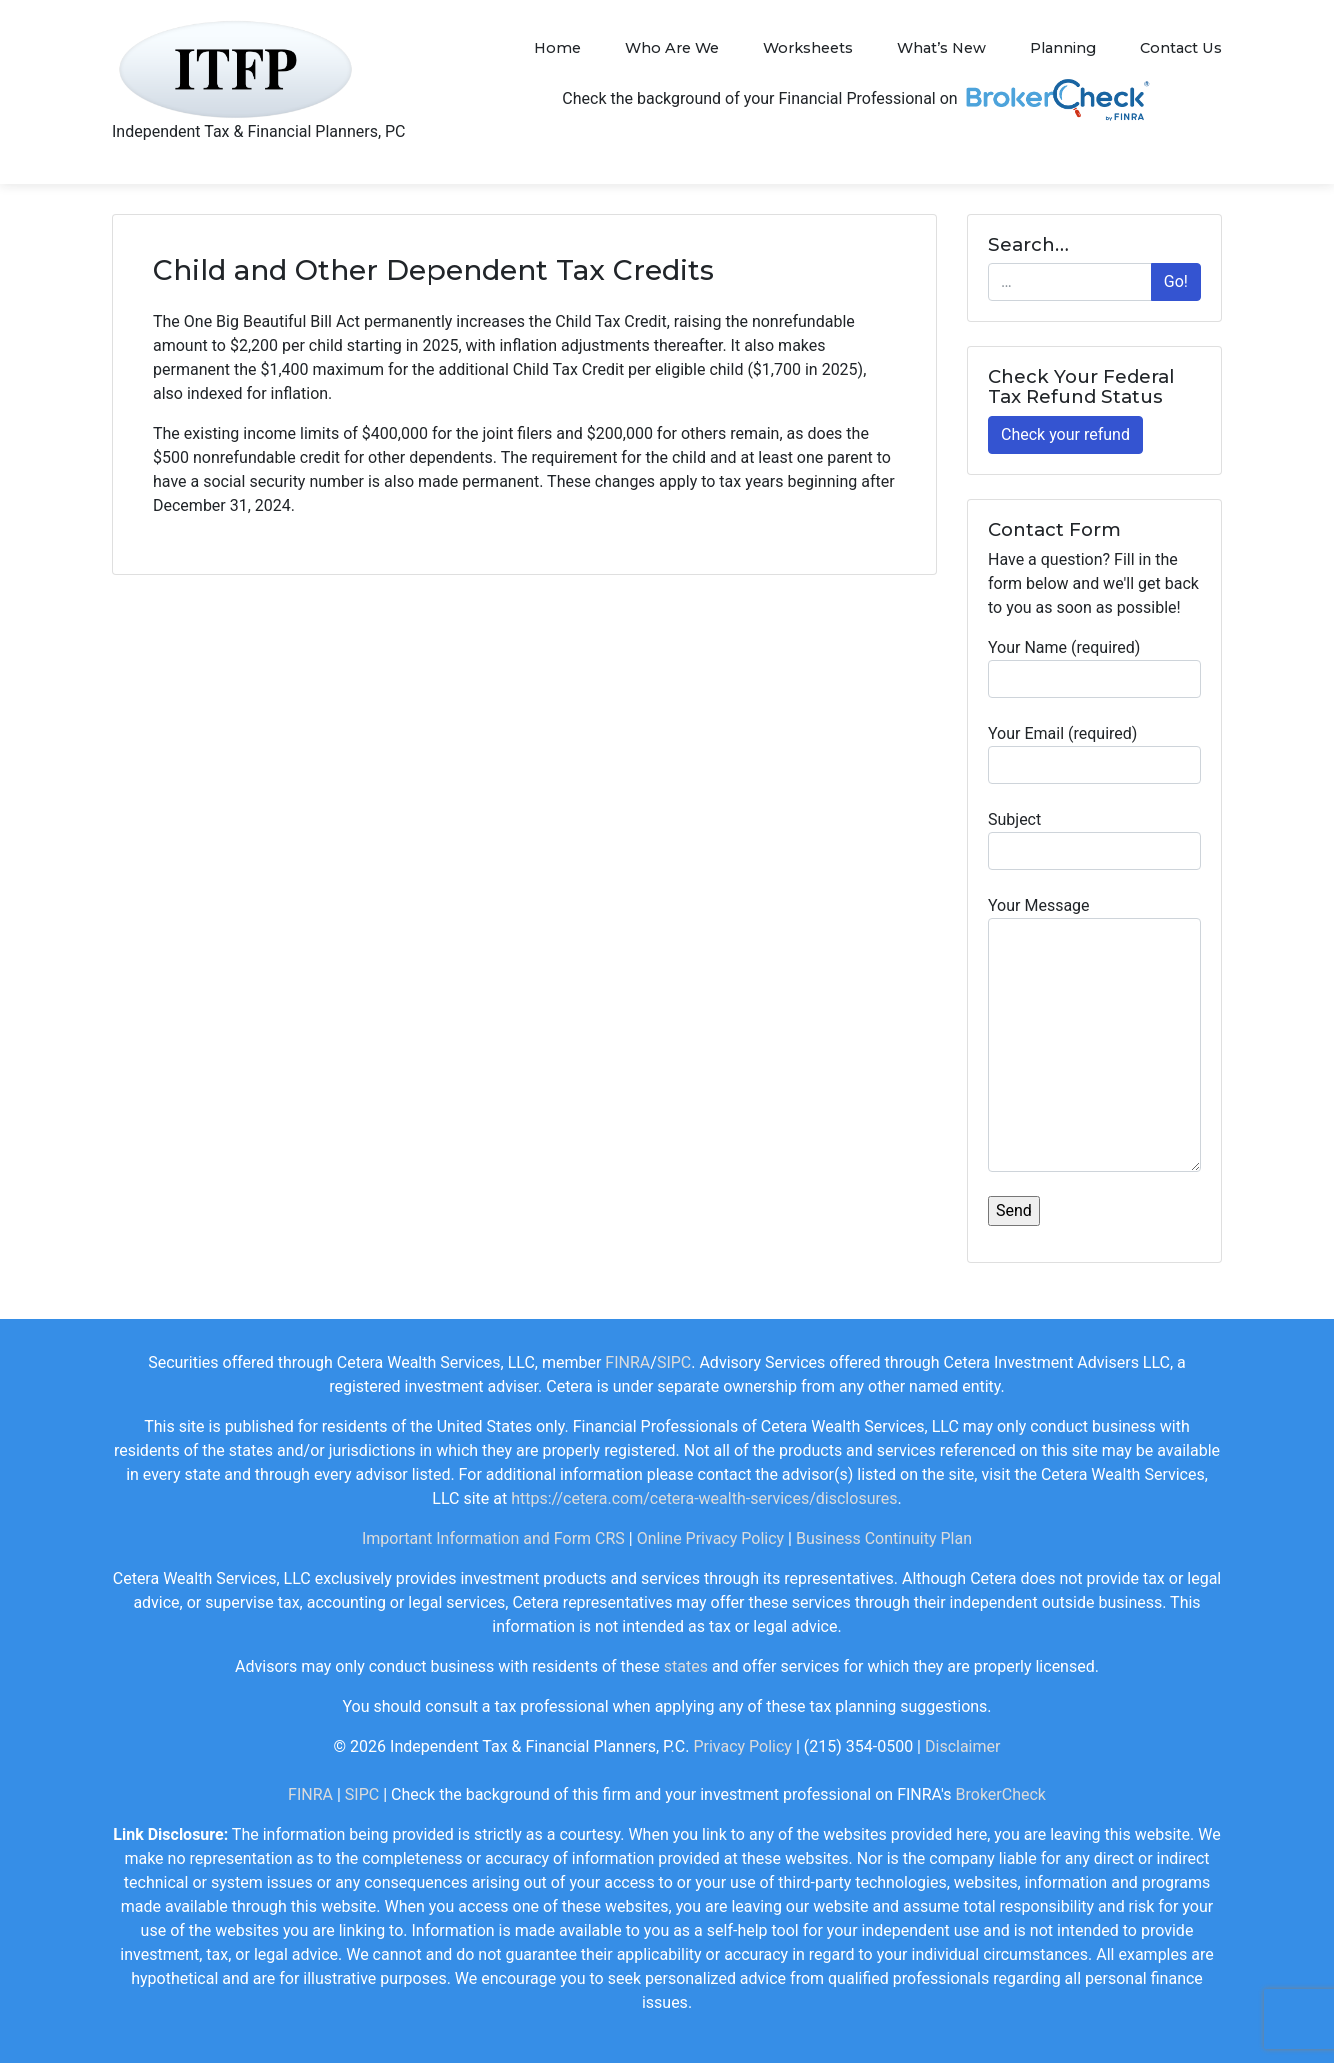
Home (557, 48)
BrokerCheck (1001, 1794)
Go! (1176, 281)
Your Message (1094, 1034)
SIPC (674, 1362)
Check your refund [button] (1065, 434)
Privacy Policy (742, 1746)
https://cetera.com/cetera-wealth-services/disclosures (704, 1498)
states (686, 1666)
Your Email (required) (1094, 754)
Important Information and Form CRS (493, 1538)
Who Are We (672, 48)
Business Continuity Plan (884, 1538)
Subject (1094, 840)
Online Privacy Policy (710, 1538)
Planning (1063, 48)
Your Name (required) (1094, 668)
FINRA (627, 1362)
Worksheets (808, 48)
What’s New (941, 48)
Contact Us (1181, 48)
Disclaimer (962, 1746)
